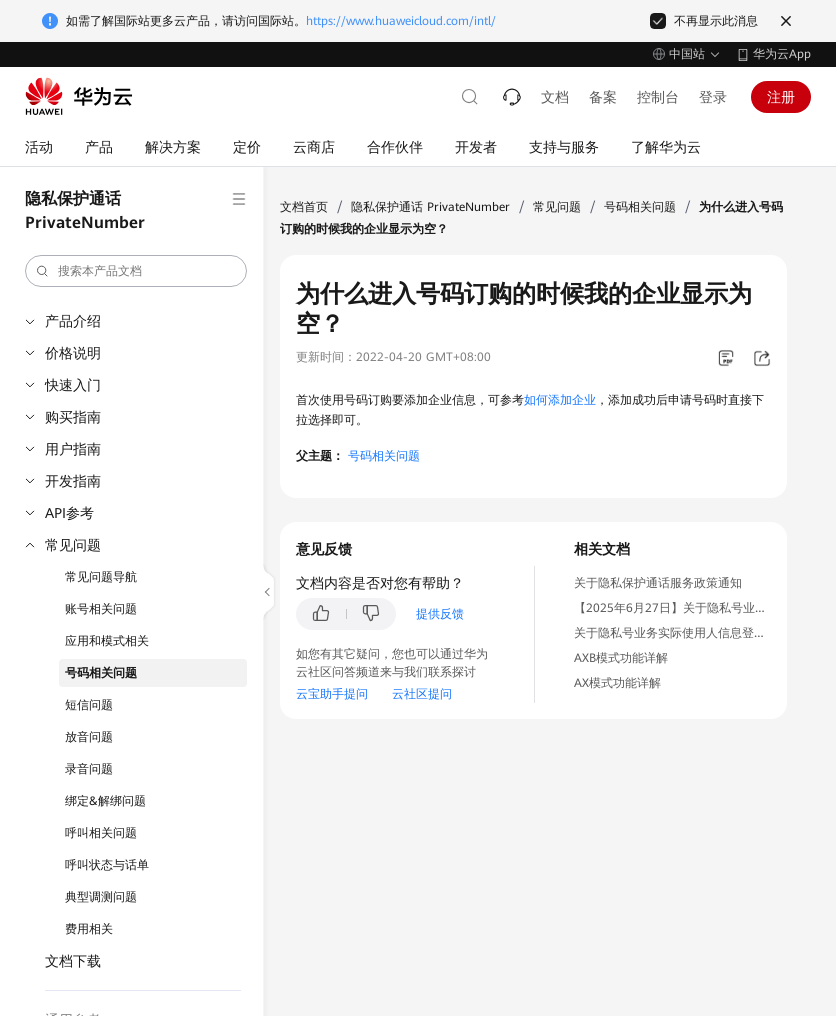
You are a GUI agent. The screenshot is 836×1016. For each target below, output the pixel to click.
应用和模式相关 (107, 641)
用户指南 (73, 449)
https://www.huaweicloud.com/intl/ (401, 21)
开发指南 (73, 481)
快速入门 (73, 385)
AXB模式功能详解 (621, 658)
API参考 (69, 513)
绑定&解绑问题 (105, 801)
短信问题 (89, 705)
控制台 (658, 97)
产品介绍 (73, 321)
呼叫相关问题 (101, 833)
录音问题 (89, 769)
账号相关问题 (101, 609)
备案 (603, 97)
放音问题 (89, 737)
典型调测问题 (101, 897)
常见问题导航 (101, 577)
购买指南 (73, 417)
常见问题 (73, 545)
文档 (555, 97)
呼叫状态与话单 (107, 865)
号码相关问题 (101, 673)
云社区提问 (422, 694)
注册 (781, 97)
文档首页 (304, 207)
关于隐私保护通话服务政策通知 (658, 583)
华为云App (782, 54)
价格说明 (73, 353)
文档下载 (73, 961)
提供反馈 (440, 614)
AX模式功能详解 (617, 683)
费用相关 (89, 929)
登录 (713, 97)
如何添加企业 (560, 400)
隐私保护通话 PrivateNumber (430, 207)
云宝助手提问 (332, 694)
